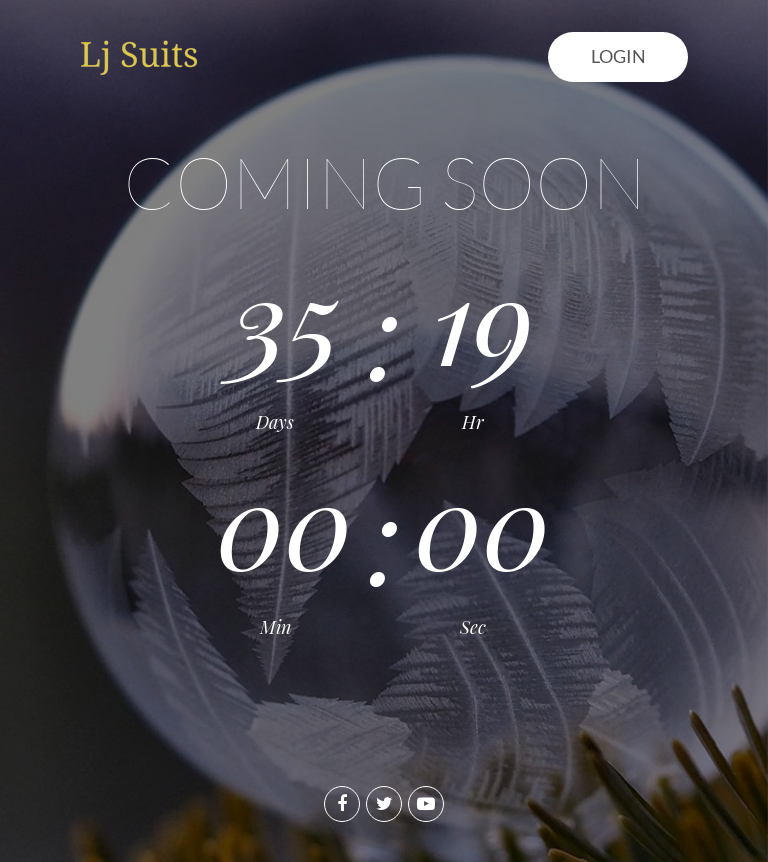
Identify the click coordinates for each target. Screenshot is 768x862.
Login (618, 56)
